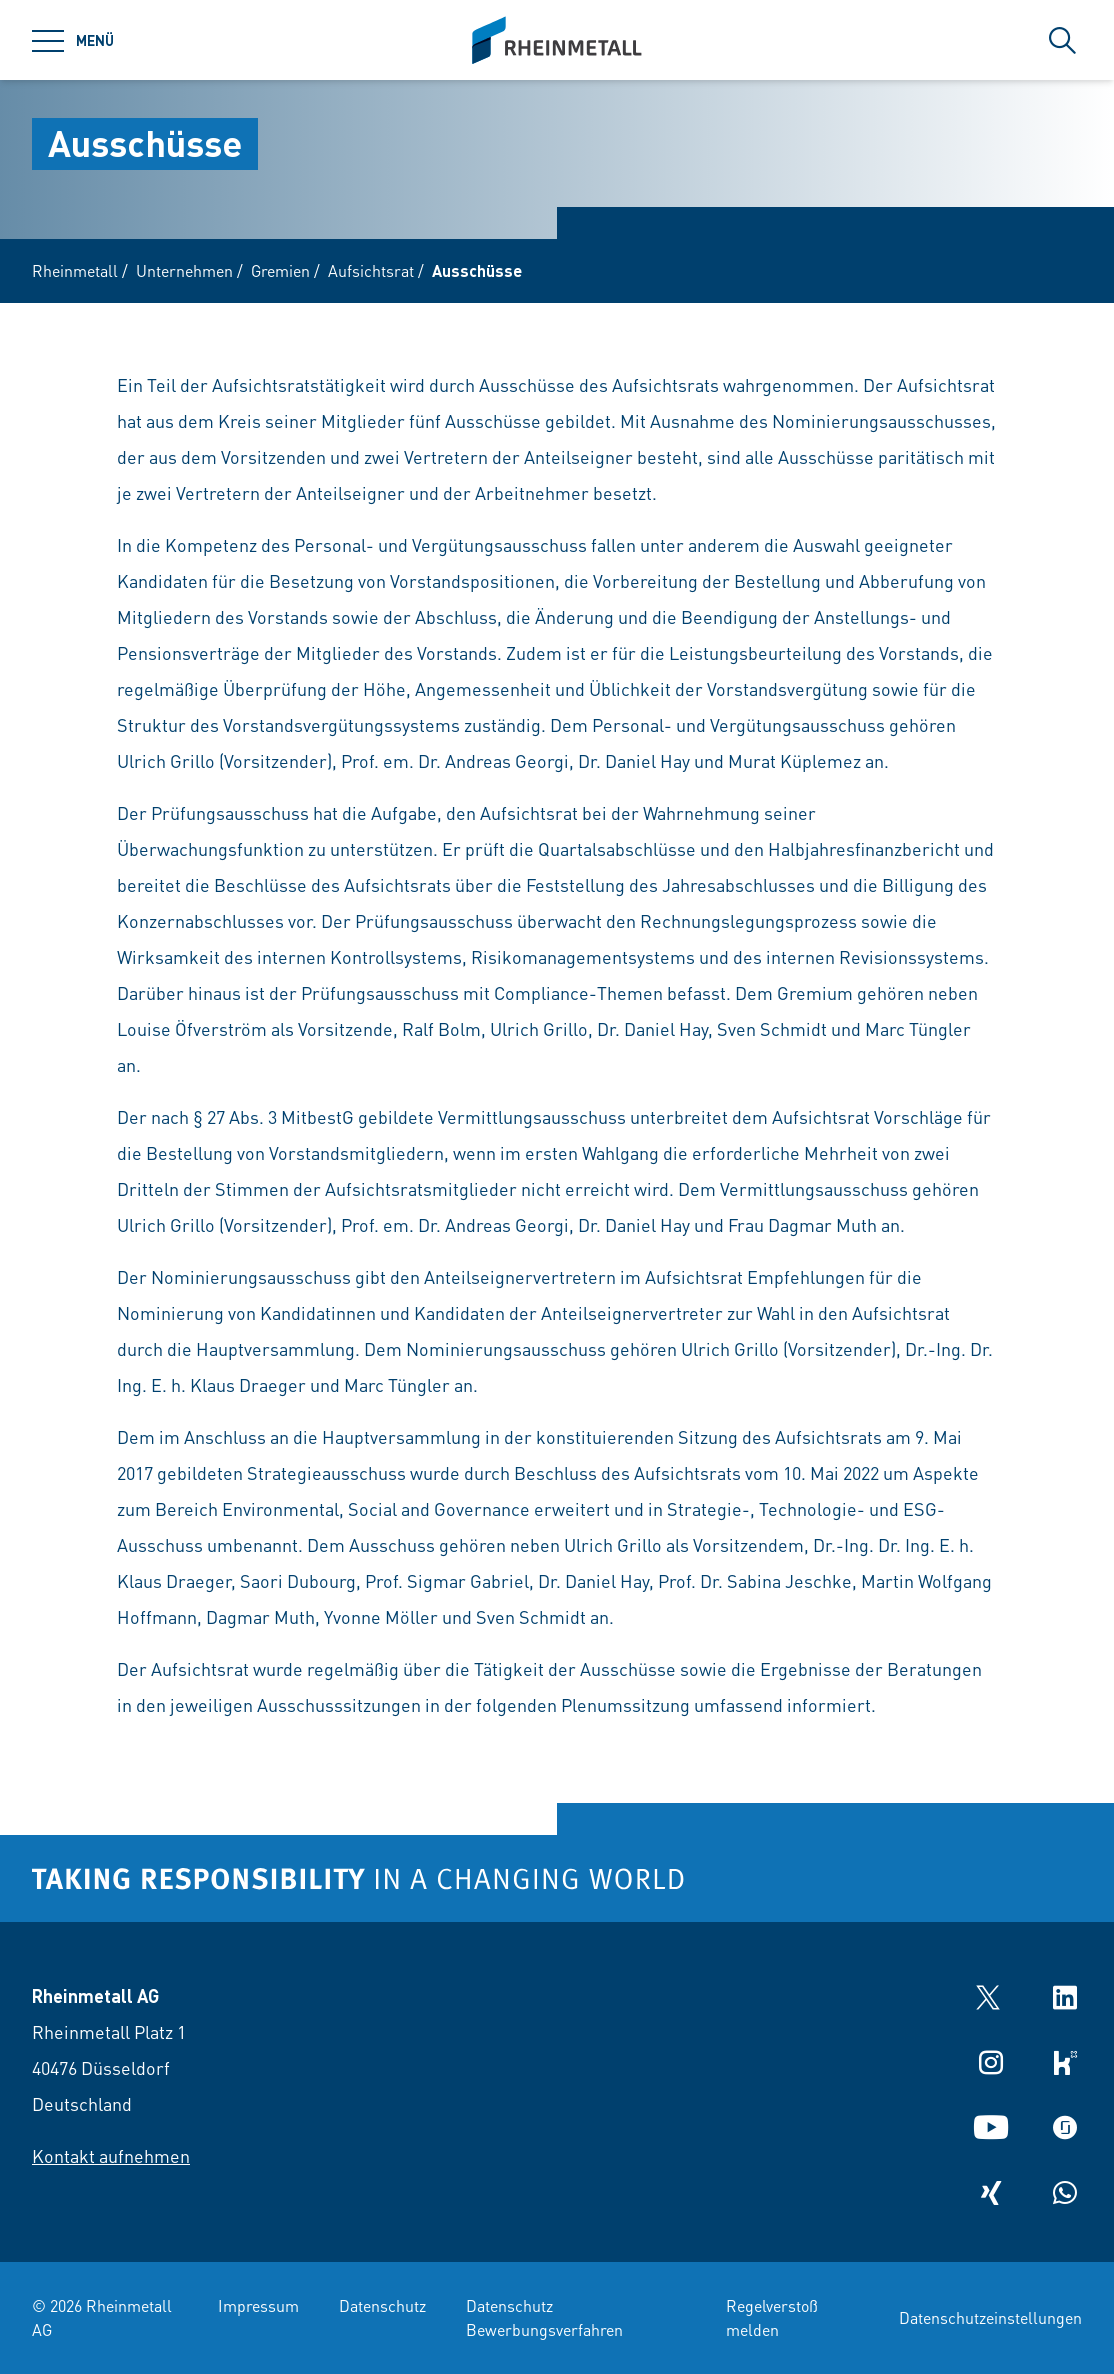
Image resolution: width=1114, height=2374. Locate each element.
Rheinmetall (75, 270)
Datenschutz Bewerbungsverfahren (544, 2317)
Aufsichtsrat (371, 270)
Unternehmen (184, 270)
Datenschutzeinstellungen (990, 2317)
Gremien (280, 270)
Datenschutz (382, 2305)
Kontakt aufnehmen (111, 2155)
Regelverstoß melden (772, 2317)
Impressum (258, 2305)
